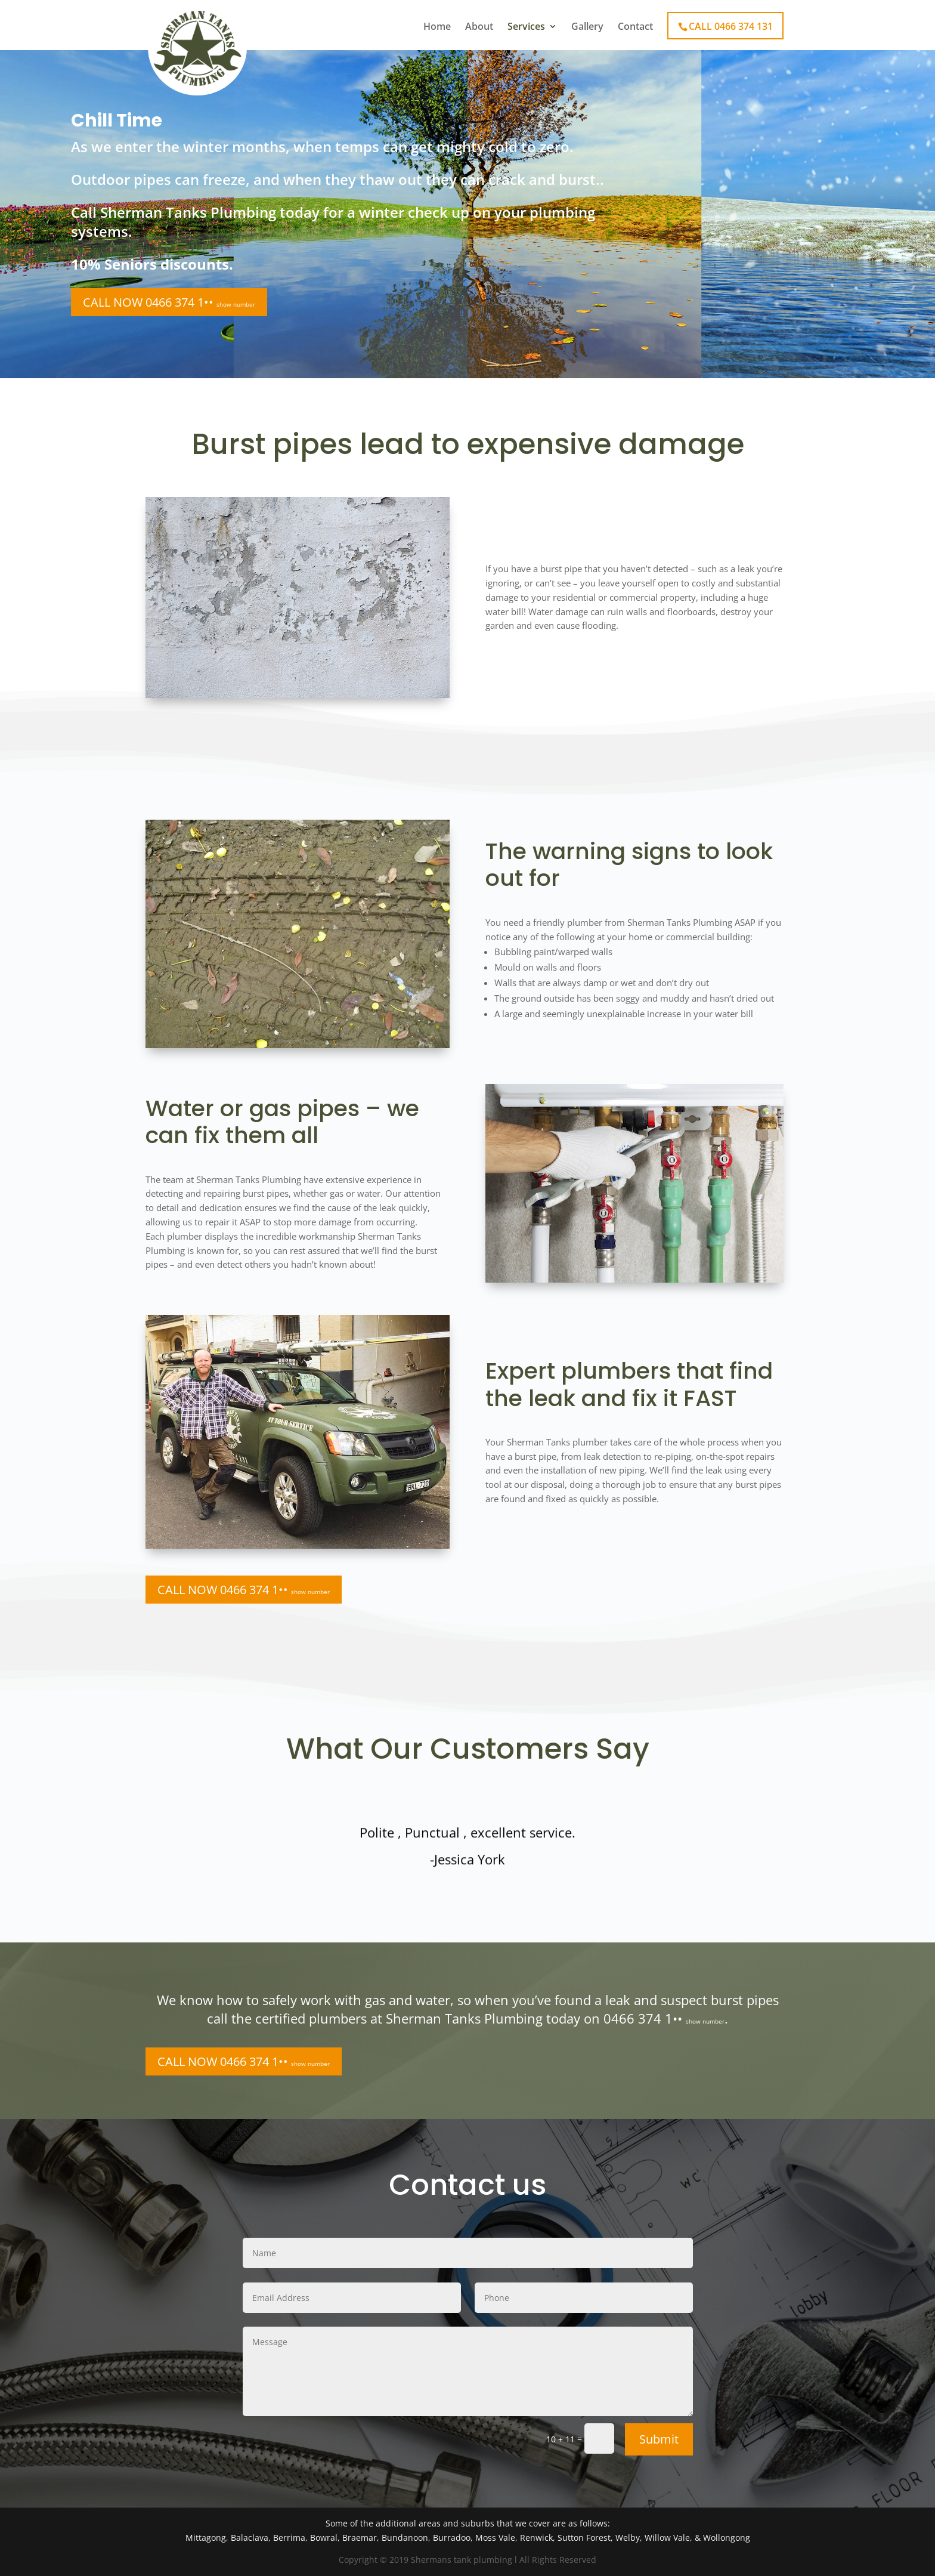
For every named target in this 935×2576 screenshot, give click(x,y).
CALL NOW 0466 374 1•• (169, 302)
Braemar (359, 2537)
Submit (659, 2439)
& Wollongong (722, 2537)
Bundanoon (405, 2537)
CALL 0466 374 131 (731, 26)
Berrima (289, 2537)
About (479, 27)
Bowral (324, 2537)
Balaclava (249, 2537)
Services (526, 27)
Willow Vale (667, 2537)
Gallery (587, 27)
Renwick (536, 2537)
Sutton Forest (584, 2537)
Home (437, 27)
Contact (635, 27)
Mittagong (205, 2537)
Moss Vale (495, 2537)
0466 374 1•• (664, 2018)
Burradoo (451, 2537)
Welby (627, 2537)
